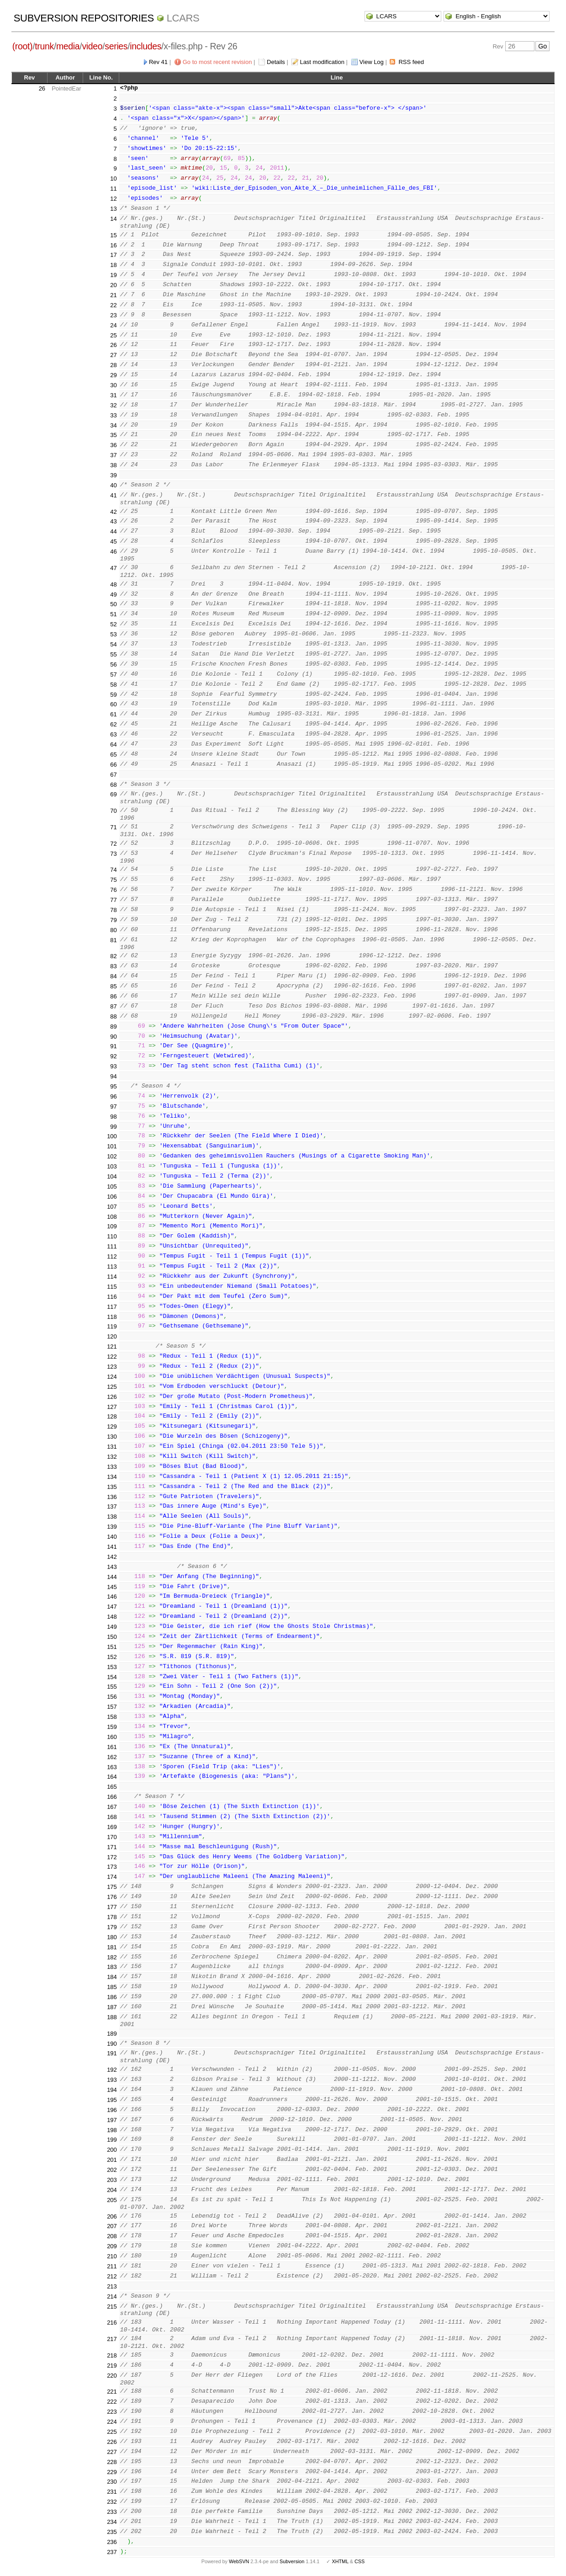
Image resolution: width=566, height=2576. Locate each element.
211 (112, 2266)
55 (113, 654)
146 (112, 1596)
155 (112, 1686)
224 (112, 2421)
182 (112, 1957)
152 (112, 1656)
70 (113, 810)
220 (112, 2375)
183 (112, 1966)
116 (112, 1296)
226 (112, 2441)
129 (112, 1426)
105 (112, 1186)
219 (112, 2365)
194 (112, 2089)
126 (112, 1396)
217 (112, 2339)
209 (112, 2246)
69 (113, 794)
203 (112, 2179)
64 (113, 744)
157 (112, 1706)
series (116, 46)
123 (112, 1366)
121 (112, 1346)
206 (112, 2216)
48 (113, 584)
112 (112, 1256)
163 (112, 1767)
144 (112, 1576)
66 (113, 764)
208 (112, 2236)
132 (112, 1456)
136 (112, 1496)
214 (112, 2296)
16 (113, 245)
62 (113, 724)
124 (112, 1376)
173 (112, 1866)
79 (113, 920)
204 (112, 2190)
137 (112, 1506)
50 (113, 604)
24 (113, 325)
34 (113, 425)
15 (113, 235)
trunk (44, 46)
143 (112, 1566)
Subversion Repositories (84, 18)
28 (113, 365)
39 (113, 475)
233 (112, 2511)
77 (113, 899)
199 (112, 2139)
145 (112, 1587)
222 (112, 2401)
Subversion (292, 2561)
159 (112, 1726)
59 (113, 694)
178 (112, 1917)
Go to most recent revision (217, 62)
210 (112, 2256)
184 (112, 1976)
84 (113, 976)
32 (113, 405)
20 (113, 285)
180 (112, 1937)
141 (112, 1546)
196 (112, 2110)
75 (113, 879)
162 (112, 1757)
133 (112, 1466)
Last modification (322, 62)
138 (112, 1516)
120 (112, 1336)
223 (112, 2411)
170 (112, 1837)
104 (112, 1176)
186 (112, 1997)
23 (113, 315)
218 (112, 2355)
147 (112, 1606)
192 (112, 2069)
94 (113, 1076)
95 (113, 1086)
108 (112, 1216)
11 (113, 188)
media (67, 46)
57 (113, 674)
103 (112, 1166)
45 (113, 541)
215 (112, 2306)
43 (113, 521)
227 (112, 2451)
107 (112, 1206)
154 (112, 1677)
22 (113, 305)
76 (113, 889)
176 (112, 1896)
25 (113, 335)
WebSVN (239, 2561)
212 (112, 2276)
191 (112, 2053)
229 (112, 2472)
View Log (372, 62)
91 (113, 1046)
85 (113, 986)
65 (113, 754)
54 (113, 644)
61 (113, 714)
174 (112, 1876)
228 (112, 2462)
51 (113, 614)
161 (112, 1747)
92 (113, 1056)
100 (112, 1136)
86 (113, 996)
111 (112, 1246)
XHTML (340, 2561)
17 (113, 254)
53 (113, 634)
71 (113, 827)
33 (113, 415)
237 (112, 2552)
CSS (359, 2561)
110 (112, 1236)
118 (112, 1316)
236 (112, 2542)
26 (42, 88)
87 (113, 1006)
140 (112, 1536)
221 (112, 2391)
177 (112, 1907)
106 (112, 1196)
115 (112, 1286)
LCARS (183, 18)
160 (112, 1736)
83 (113, 966)
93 (113, 1066)
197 (112, 2120)
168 (112, 1816)
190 (112, 2043)
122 (112, 1356)
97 (113, 1106)
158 (112, 1716)
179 (112, 1927)
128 (112, 1416)
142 (112, 1556)
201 (112, 2159)
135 (112, 1486)
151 (112, 1646)
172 (112, 1857)
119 (112, 1326)
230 (112, 2481)
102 (112, 1156)
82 (113, 956)
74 (113, 869)
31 (113, 395)
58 (113, 684)
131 (112, 1446)
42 (113, 511)
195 (112, 2099)
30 (113, 385)
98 (113, 1116)
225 (112, 2431)
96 (113, 1096)
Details (276, 62)
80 (113, 930)
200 (112, 2149)
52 (113, 624)
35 (113, 435)
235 (112, 2531)
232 (112, 2501)
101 (112, 1146)
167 (112, 1806)
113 (112, 1266)
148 (112, 1616)
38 (113, 465)
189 (112, 2033)
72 (113, 843)
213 (112, 2286)
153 (112, 1667)
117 (112, 1306)
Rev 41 (158, 62)
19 (113, 275)
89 (113, 1026)
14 (113, 218)
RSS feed (411, 62)
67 (113, 774)
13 (113, 208)
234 (112, 2521)
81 (113, 940)
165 (112, 1786)
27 (113, 355)
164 (112, 1776)
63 (113, 734)
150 (112, 1636)
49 (113, 594)
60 (113, 704)
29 (113, 375)
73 (113, 853)
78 (113, 910)
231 (112, 2491)
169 (112, 1827)
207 (112, 2226)
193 (112, 2079)
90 (113, 1036)
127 (112, 1406)
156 (112, 1696)
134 (112, 1476)
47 (113, 568)
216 (112, 2322)
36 (113, 445)
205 (112, 2200)
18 (113, 264)
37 (113, 455)
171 (112, 1847)
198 (112, 2130)
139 (112, 1526)
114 (112, 1276)
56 (113, 664)
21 (113, 295)
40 (113, 485)
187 (112, 2007)
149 (112, 1626)
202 (112, 2169)
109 (112, 1226)
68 (113, 784)
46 (113, 551)
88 (113, 1016)
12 (113, 198)
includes (145, 46)
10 (113, 178)
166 (112, 1796)
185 (112, 1987)
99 (113, 1126)
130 (112, 1436)
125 (112, 1386)
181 (112, 1947)
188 (112, 2017)
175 (112, 1886)
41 (113, 495)
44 (113, 531)
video (92, 46)
